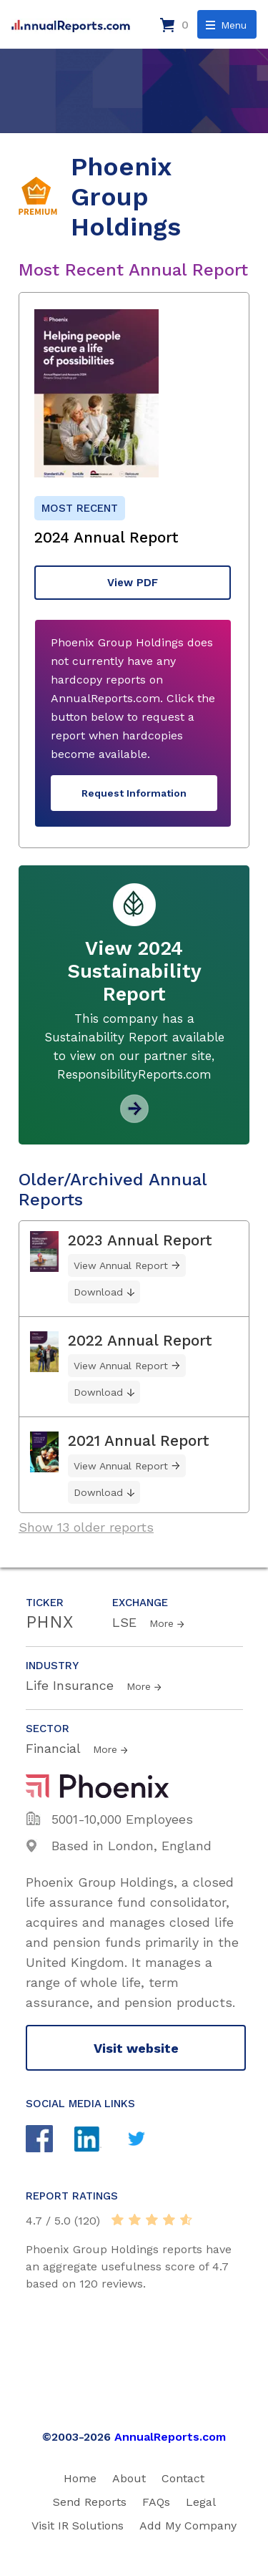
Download (98, 1292)
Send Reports (89, 2502)
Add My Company (188, 2525)
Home (80, 2478)
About (129, 2478)
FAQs (156, 2502)
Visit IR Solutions (77, 2525)
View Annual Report (121, 1265)
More (161, 1623)
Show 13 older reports (86, 1527)
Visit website (136, 2048)
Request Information (134, 793)
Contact (183, 2478)
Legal (201, 2502)
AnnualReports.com (170, 2437)
